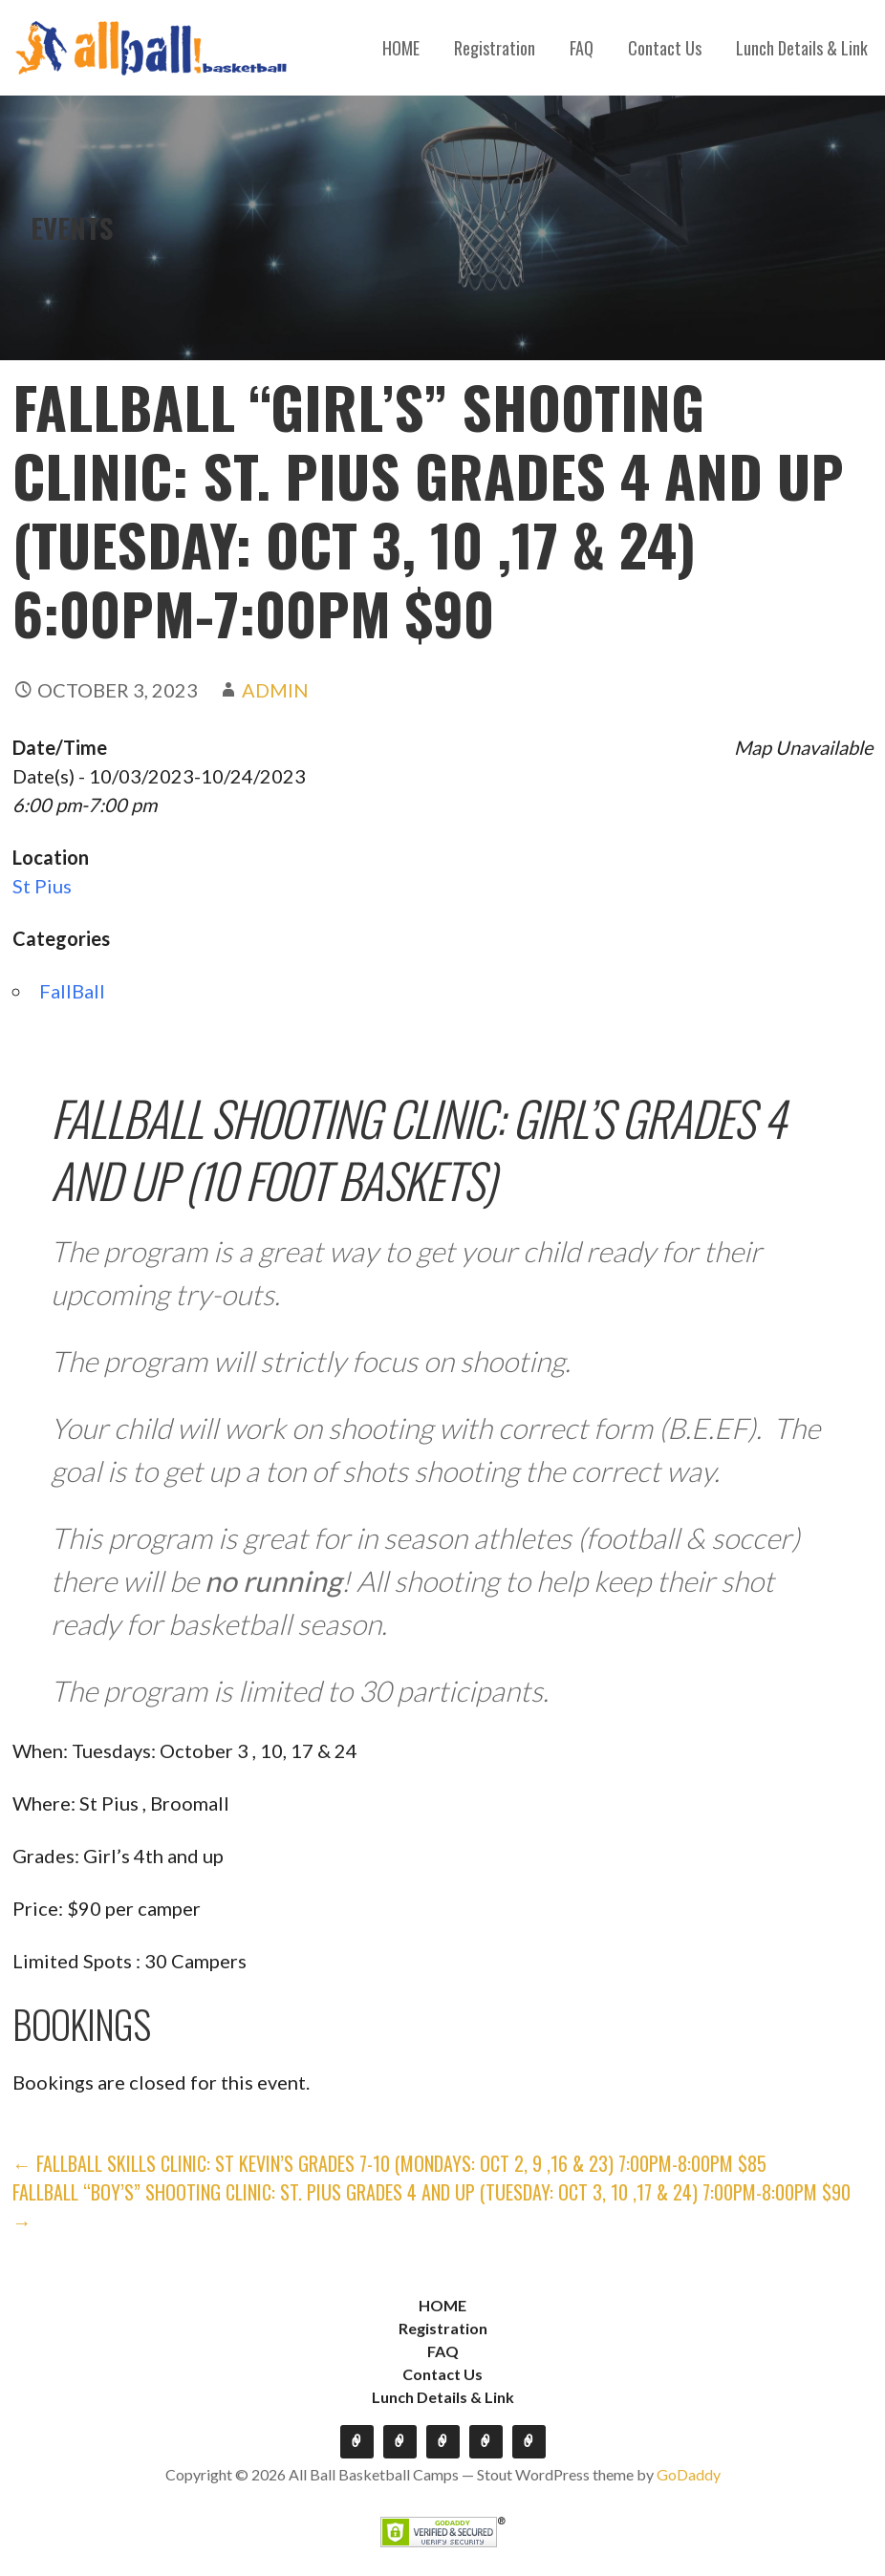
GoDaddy (689, 2474)
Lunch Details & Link (802, 47)
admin (275, 689)
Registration (494, 47)
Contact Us (665, 47)
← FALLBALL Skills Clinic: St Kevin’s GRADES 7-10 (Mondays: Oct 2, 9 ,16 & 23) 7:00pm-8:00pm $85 (389, 2163)
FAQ (582, 47)
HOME (401, 47)
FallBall (72, 990)
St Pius (42, 885)
